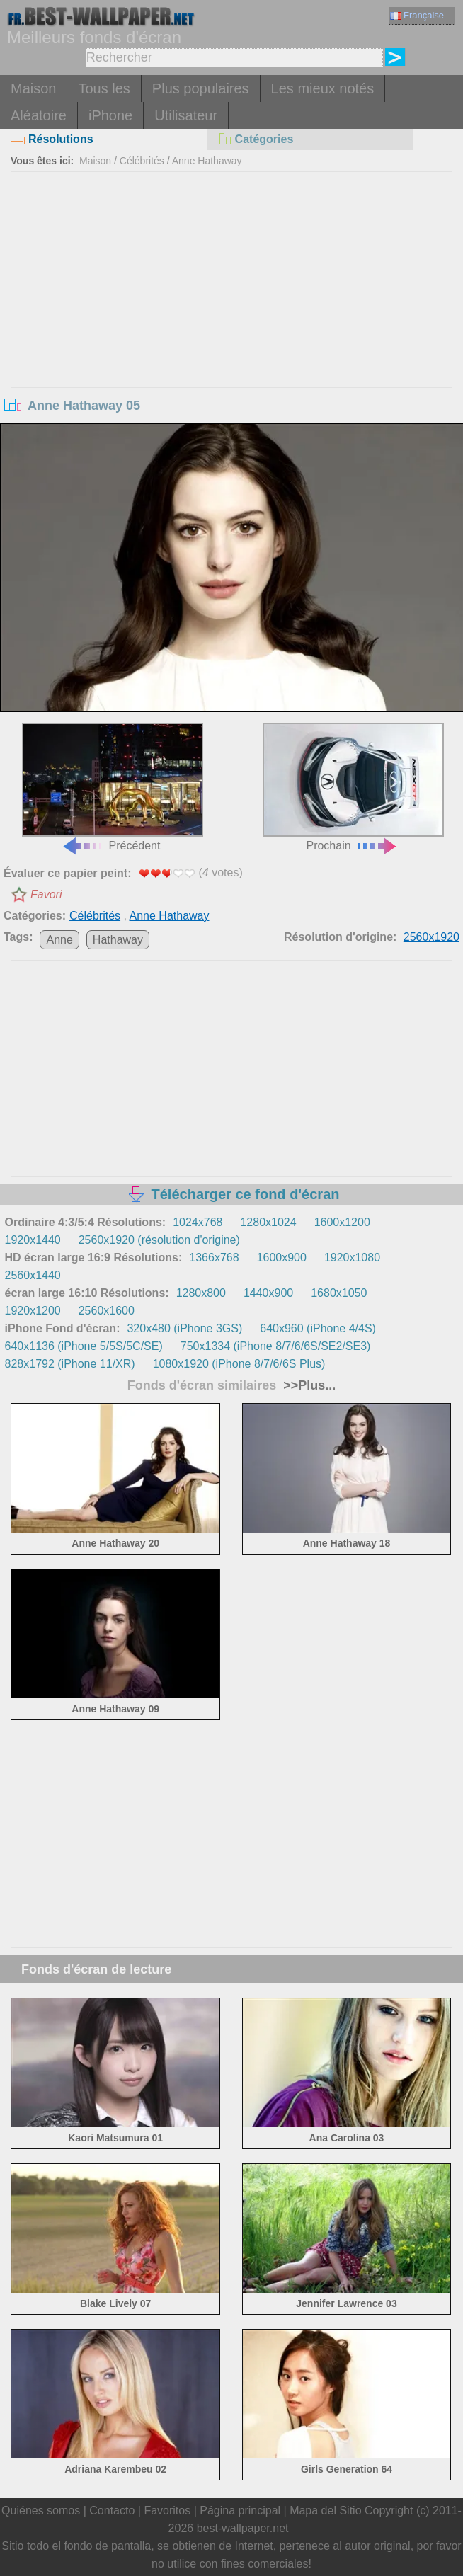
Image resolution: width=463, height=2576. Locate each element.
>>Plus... (308, 1385)
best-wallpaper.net (243, 2528)
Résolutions (52, 139)
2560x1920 (431, 937)
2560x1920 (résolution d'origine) (159, 1240)
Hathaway (118, 940)
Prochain (353, 787)
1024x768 (197, 1222)
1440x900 (268, 1293)
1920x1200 (33, 1311)
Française (417, 15)
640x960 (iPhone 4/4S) (318, 1328)
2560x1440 (33, 1275)
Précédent (112, 787)
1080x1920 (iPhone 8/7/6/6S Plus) (239, 1364)
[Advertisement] (231, 278)
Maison (33, 88)
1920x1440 (33, 1240)
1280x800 (201, 1293)
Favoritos (167, 2511)
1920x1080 (352, 1258)
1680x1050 (339, 1293)
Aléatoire (39, 115)
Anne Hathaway (207, 160)
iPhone (110, 115)
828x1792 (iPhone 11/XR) (70, 1364)
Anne (59, 940)
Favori (46, 894)
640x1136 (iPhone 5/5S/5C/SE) (84, 1346)
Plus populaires (200, 88)
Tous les (104, 88)
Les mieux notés (323, 88)
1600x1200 (342, 1222)
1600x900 (282, 1258)
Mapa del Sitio (325, 2511)
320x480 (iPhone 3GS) (184, 1328)
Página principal (240, 2511)
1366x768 (214, 1258)
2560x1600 (107, 1311)
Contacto (112, 2511)
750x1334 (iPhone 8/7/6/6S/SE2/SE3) (276, 1346)
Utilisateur (185, 115)
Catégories (255, 139)
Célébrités (142, 160)
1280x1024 (268, 1222)
